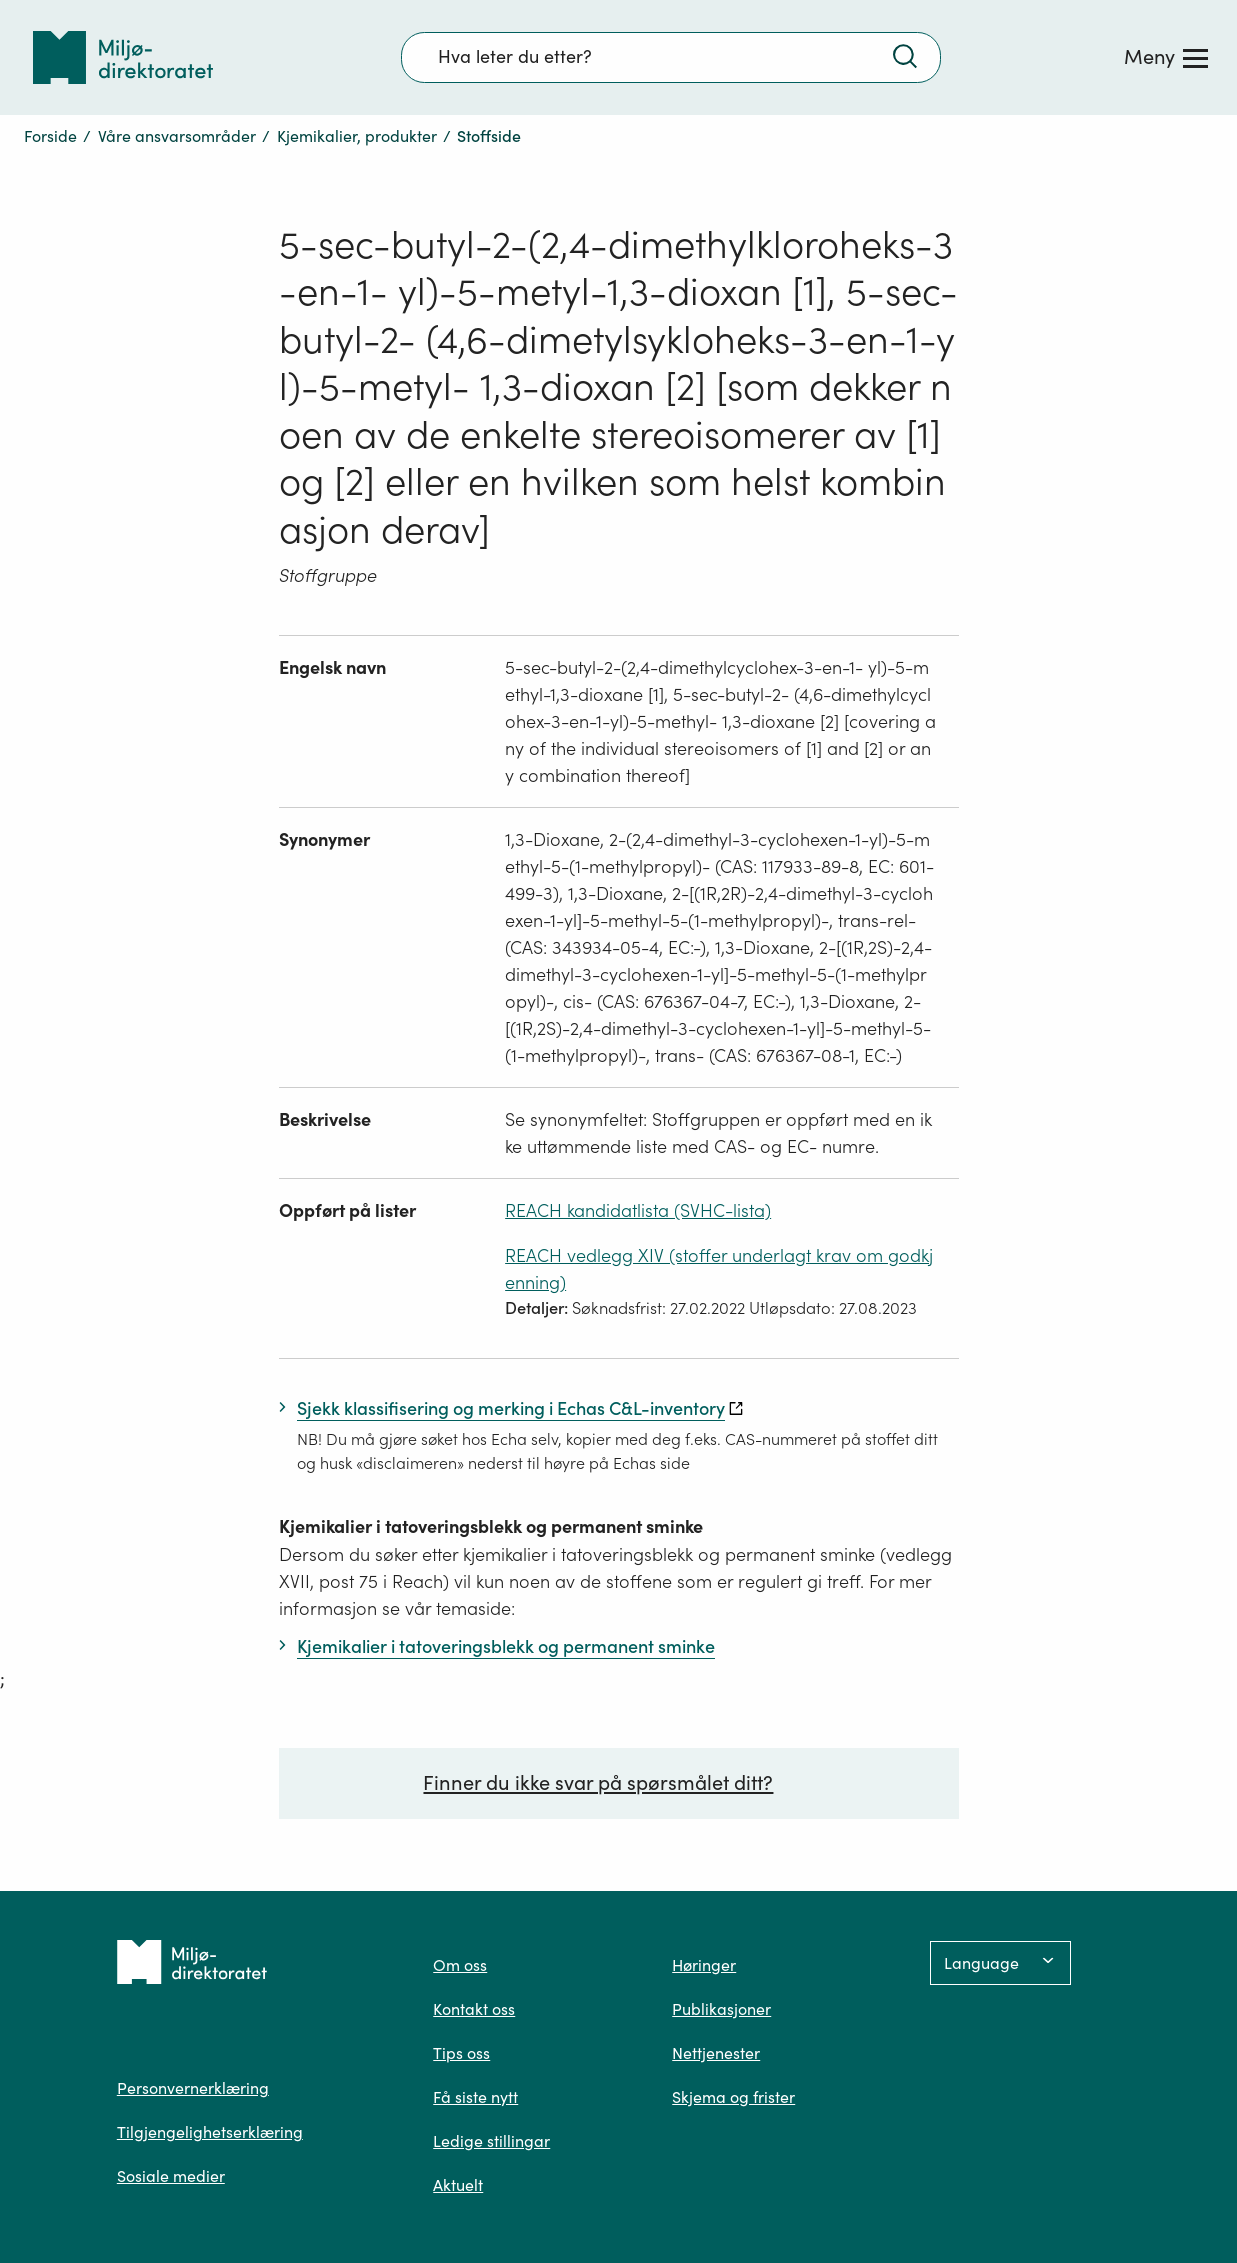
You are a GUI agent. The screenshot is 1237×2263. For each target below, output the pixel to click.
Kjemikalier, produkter (357, 136)
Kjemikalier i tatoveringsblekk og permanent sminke (491, 1526)
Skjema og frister (733, 2097)
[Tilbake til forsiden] (123, 57)
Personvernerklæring (193, 2088)
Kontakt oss (474, 2009)
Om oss (460, 1965)
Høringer (704, 1965)
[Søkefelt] (671, 57)
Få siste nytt (475, 2097)
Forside (50, 136)
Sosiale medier (171, 2176)
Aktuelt (458, 2185)
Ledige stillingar (491, 2141)
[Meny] (1166, 57)
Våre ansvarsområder (177, 136)
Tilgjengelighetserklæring (210, 2132)
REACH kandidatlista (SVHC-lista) (638, 1210)
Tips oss (461, 2053)
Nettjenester (716, 2053)
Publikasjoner (721, 2009)
